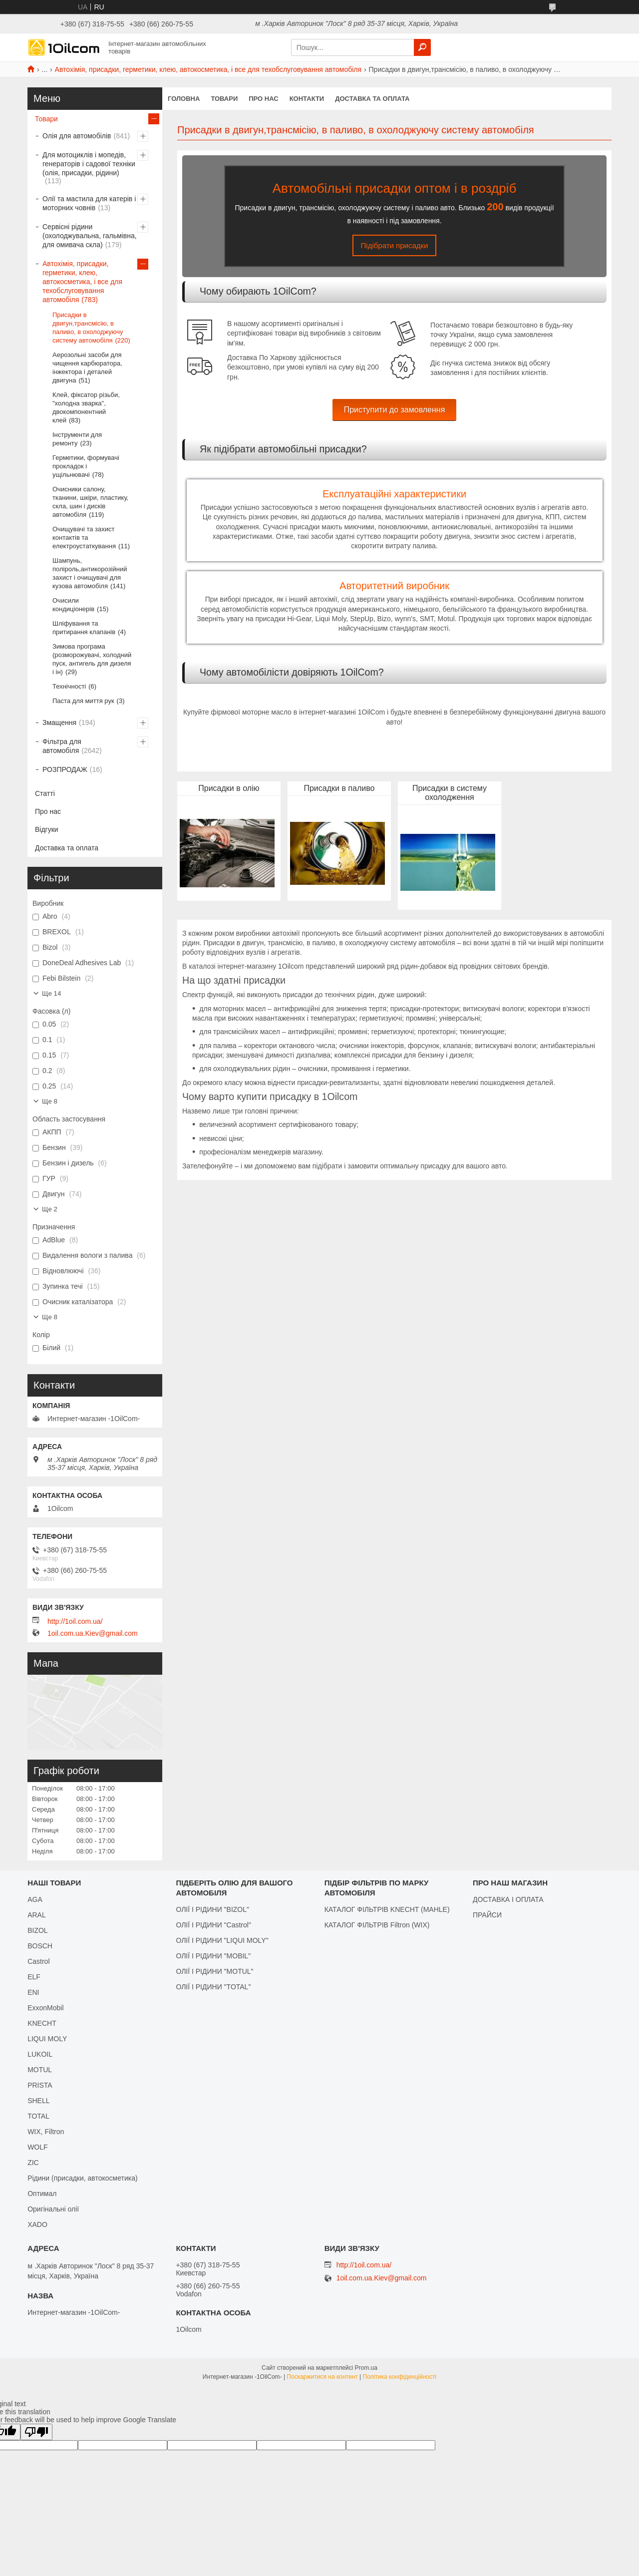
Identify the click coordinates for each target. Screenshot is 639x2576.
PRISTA (39, 2085)
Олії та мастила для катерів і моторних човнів (89, 203)
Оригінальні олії (53, 2209)
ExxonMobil (45, 2008)
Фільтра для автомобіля (61, 745)
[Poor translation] (36, 2432)
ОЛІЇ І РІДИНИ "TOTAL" (213, 1987)
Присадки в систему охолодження (449, 792)
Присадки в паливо (339, 788)
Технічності (69, 686)
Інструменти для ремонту (77, 439)
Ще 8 (49, 1101)
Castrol (38, 1961)
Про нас (263, 98)
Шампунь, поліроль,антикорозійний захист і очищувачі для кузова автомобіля (89, 573)
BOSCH (39, 1946)
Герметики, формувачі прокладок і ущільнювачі (85, 466)
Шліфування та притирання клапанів (83, 628)
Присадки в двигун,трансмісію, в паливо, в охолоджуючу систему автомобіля (87, 327)
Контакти (307, 98)
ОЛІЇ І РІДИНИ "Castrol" (213, 1925)
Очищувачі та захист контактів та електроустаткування (84, 537)
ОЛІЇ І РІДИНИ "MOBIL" (213, 1956)
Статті (45, 793)
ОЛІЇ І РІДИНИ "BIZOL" (212, 1909)
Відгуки (46, 829)
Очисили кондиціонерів (73, 605)
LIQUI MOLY (47, 2039)
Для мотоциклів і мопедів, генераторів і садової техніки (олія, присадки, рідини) (88, 164)
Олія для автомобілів (76, 136)
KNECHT (41, 2023)
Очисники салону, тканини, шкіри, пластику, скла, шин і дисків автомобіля (90, 501)
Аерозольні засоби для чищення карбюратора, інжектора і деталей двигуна (87, 367)
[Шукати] (422, 47)
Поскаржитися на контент (322, 2376)
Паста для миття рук (83, 701)
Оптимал (41, 2194)
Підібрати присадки (394, 245)
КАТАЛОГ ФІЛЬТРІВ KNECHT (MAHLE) (387, 1909)
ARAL (36, 1915)
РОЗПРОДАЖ (64, 769)
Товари (224, 98)
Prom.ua (366, 2367)
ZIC (33, 2163)
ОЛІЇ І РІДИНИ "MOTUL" (214, 1971)
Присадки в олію (228, 788)
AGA (34, 1899)
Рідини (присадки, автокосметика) (82, 2178)
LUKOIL (39, 2054)
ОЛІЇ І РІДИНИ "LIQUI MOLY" (222, 1940)
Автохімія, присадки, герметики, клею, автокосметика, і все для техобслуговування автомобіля (208, 69)
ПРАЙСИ (487, 1915)
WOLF (37, 2147)
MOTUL (39, 2070)
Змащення (59, 723)
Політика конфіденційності (400, 2376)
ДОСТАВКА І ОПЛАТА (508, 1899)
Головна (184, 98)
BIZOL (37, 1930)
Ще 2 (49, 1209)
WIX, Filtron (45, 2132)
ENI (33, 1992)
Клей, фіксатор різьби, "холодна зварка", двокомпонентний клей (86, 407)
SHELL (38, 2101)
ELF (33, 1977)
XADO (37, 2224)
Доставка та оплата (372, 98)
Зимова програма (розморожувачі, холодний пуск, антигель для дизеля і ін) (91, 659)
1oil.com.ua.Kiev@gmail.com (92, 1633)
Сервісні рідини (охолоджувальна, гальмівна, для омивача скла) (89, 236)
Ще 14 (51, 993)
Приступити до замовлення (394, 409)
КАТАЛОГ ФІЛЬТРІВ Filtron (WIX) (377, 1925)
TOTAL (38, 2116)
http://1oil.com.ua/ (75, 1621)
